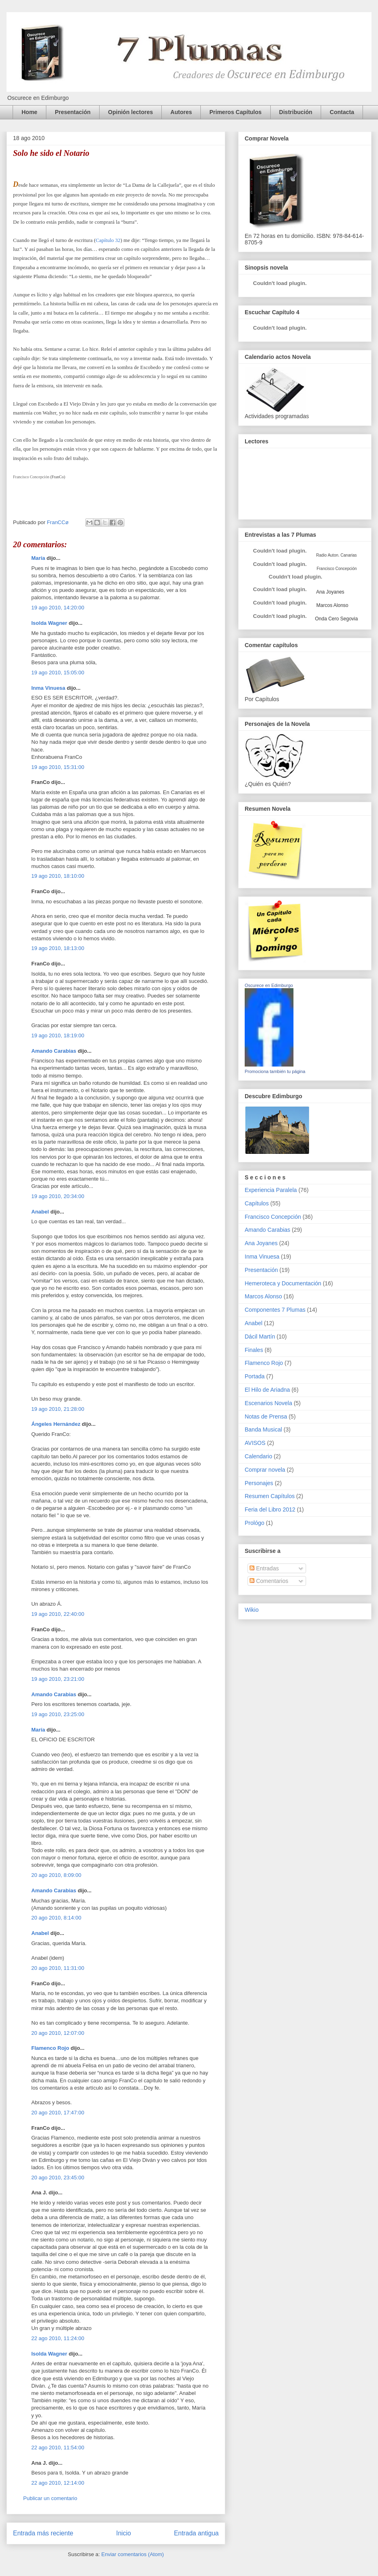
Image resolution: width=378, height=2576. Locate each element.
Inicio (123, 2533)
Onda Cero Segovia (336, 619)
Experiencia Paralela (271, 1190)
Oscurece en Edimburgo (269, 985)
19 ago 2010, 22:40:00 (57, 1614)
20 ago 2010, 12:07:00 (57, 2033)
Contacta (342, 112)
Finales (254, 1350)
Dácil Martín (260, 1336)
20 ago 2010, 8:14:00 (56, 1918)
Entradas (264, 1568)
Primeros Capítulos (235, 112)
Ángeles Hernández (55, 1424)
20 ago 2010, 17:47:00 (57, 2113)
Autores (181, 112)
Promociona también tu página (275, 1071)
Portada (255, 1376)
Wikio (252, 1609)
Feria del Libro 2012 (270, 1509)
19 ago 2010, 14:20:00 (57, 608)
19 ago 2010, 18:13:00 (57, 948)
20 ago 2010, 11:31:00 (57, 1968)
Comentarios (269, 1581)
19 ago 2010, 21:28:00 (57, 1409)
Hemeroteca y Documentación (283, 1283)
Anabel (40, 1212)
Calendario (258, 1456)
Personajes (259, 1483)
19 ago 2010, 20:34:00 (57, 1196)
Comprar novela (265, 1469)
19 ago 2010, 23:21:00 (57, 1679)
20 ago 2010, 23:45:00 (57, 2177)
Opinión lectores (130, 112)
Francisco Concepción (273, 1217)
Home (29, 112)
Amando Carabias (53, 1051)
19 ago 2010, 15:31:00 (57, 767)
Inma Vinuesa (48, 688)
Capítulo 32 (108, 240)
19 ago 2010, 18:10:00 (57, 876)
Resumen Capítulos (270, 1496)
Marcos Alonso (331, 605)
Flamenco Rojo (50, 2048)
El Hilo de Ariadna (267, 1389)
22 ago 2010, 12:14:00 (57, 2483)
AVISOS (255, 1443)
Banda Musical (263, 1429)
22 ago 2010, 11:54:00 (57, 2447)
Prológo (254, 1523)
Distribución (296, 112)
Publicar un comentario (50, 2498)
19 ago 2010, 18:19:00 (57, 1035)
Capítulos (257, 1203)
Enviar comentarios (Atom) (132, 2554)
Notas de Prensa (266, 1416)
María (38, 558)
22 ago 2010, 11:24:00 (57, 2338)
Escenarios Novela (268, 1403)
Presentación (73, 112)
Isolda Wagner (49, 623)
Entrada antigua (196, 2533)
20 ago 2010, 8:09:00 (56, 1875)
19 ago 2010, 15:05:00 (57, 672)
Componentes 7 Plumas (275, 1309)
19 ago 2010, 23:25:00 (57, 1714)
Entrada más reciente (43, 2533)
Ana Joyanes (329, 592)
